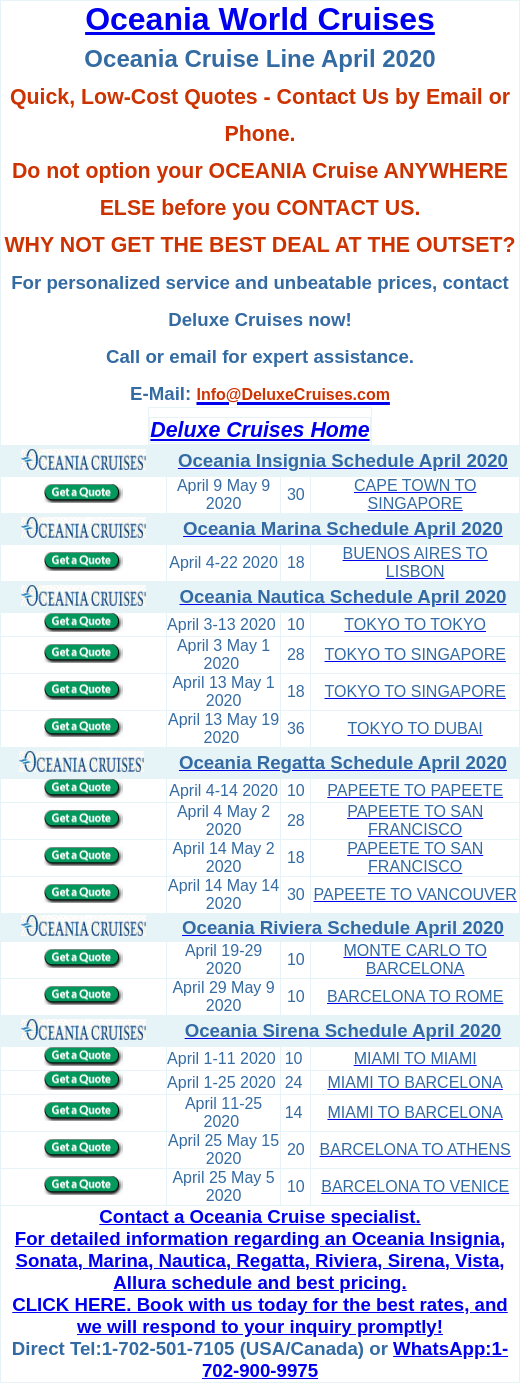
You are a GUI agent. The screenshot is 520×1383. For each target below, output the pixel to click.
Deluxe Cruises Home (259, 430)
